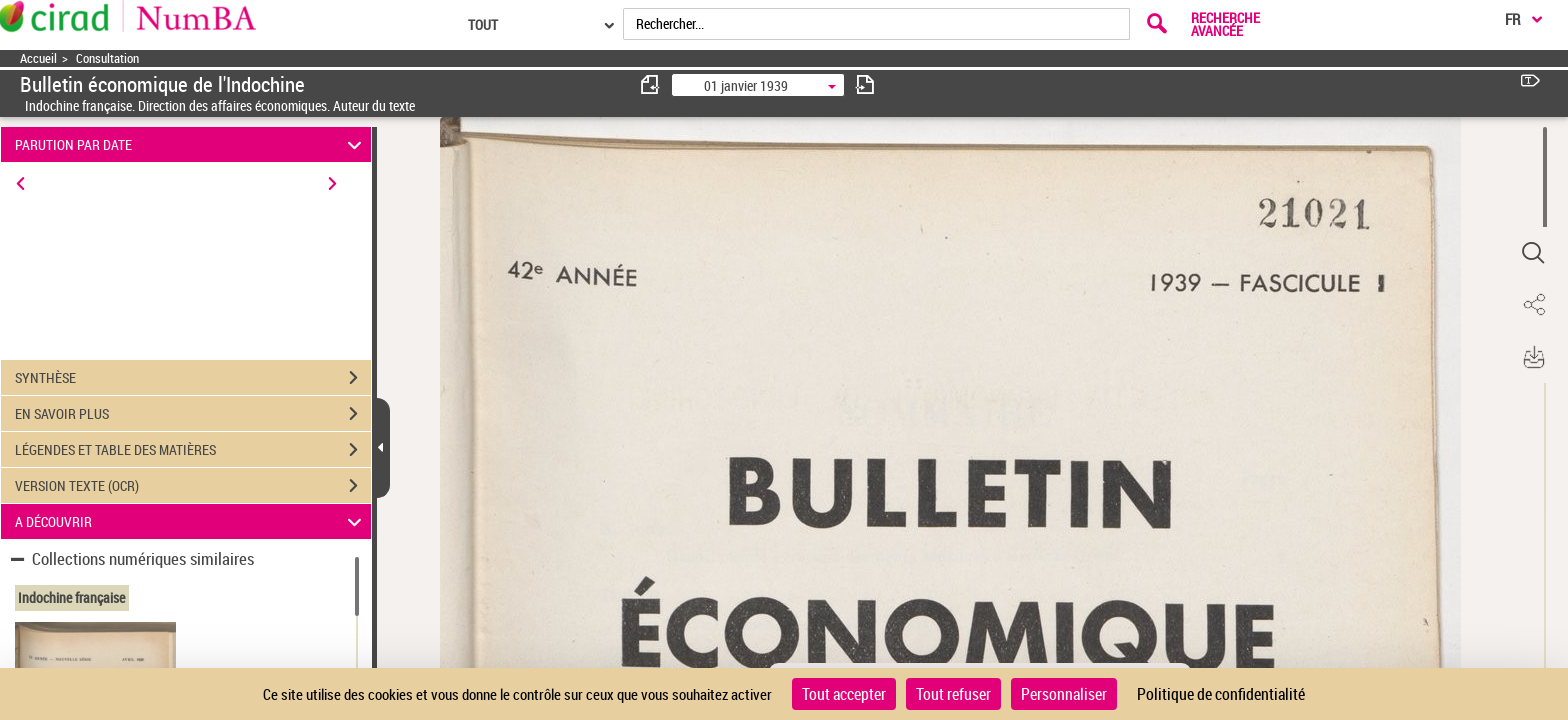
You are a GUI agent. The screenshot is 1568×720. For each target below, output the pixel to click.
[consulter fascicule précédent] (651, 84)
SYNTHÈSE (193, 378)
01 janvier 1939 (746, 85)
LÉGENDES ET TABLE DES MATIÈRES (193, 450)
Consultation (107, 58)
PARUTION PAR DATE (191, 144)
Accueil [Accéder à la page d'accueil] (38, 58)
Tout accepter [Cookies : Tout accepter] (844, 694)
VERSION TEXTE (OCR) (193, 486)
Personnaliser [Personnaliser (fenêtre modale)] (1064, 694)
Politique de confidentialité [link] (1221, 694)
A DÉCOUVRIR (191, 521)
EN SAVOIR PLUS (193, 414)
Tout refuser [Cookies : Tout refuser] (953, 694)
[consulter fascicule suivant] (865, 84)
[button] (1533, 253)
